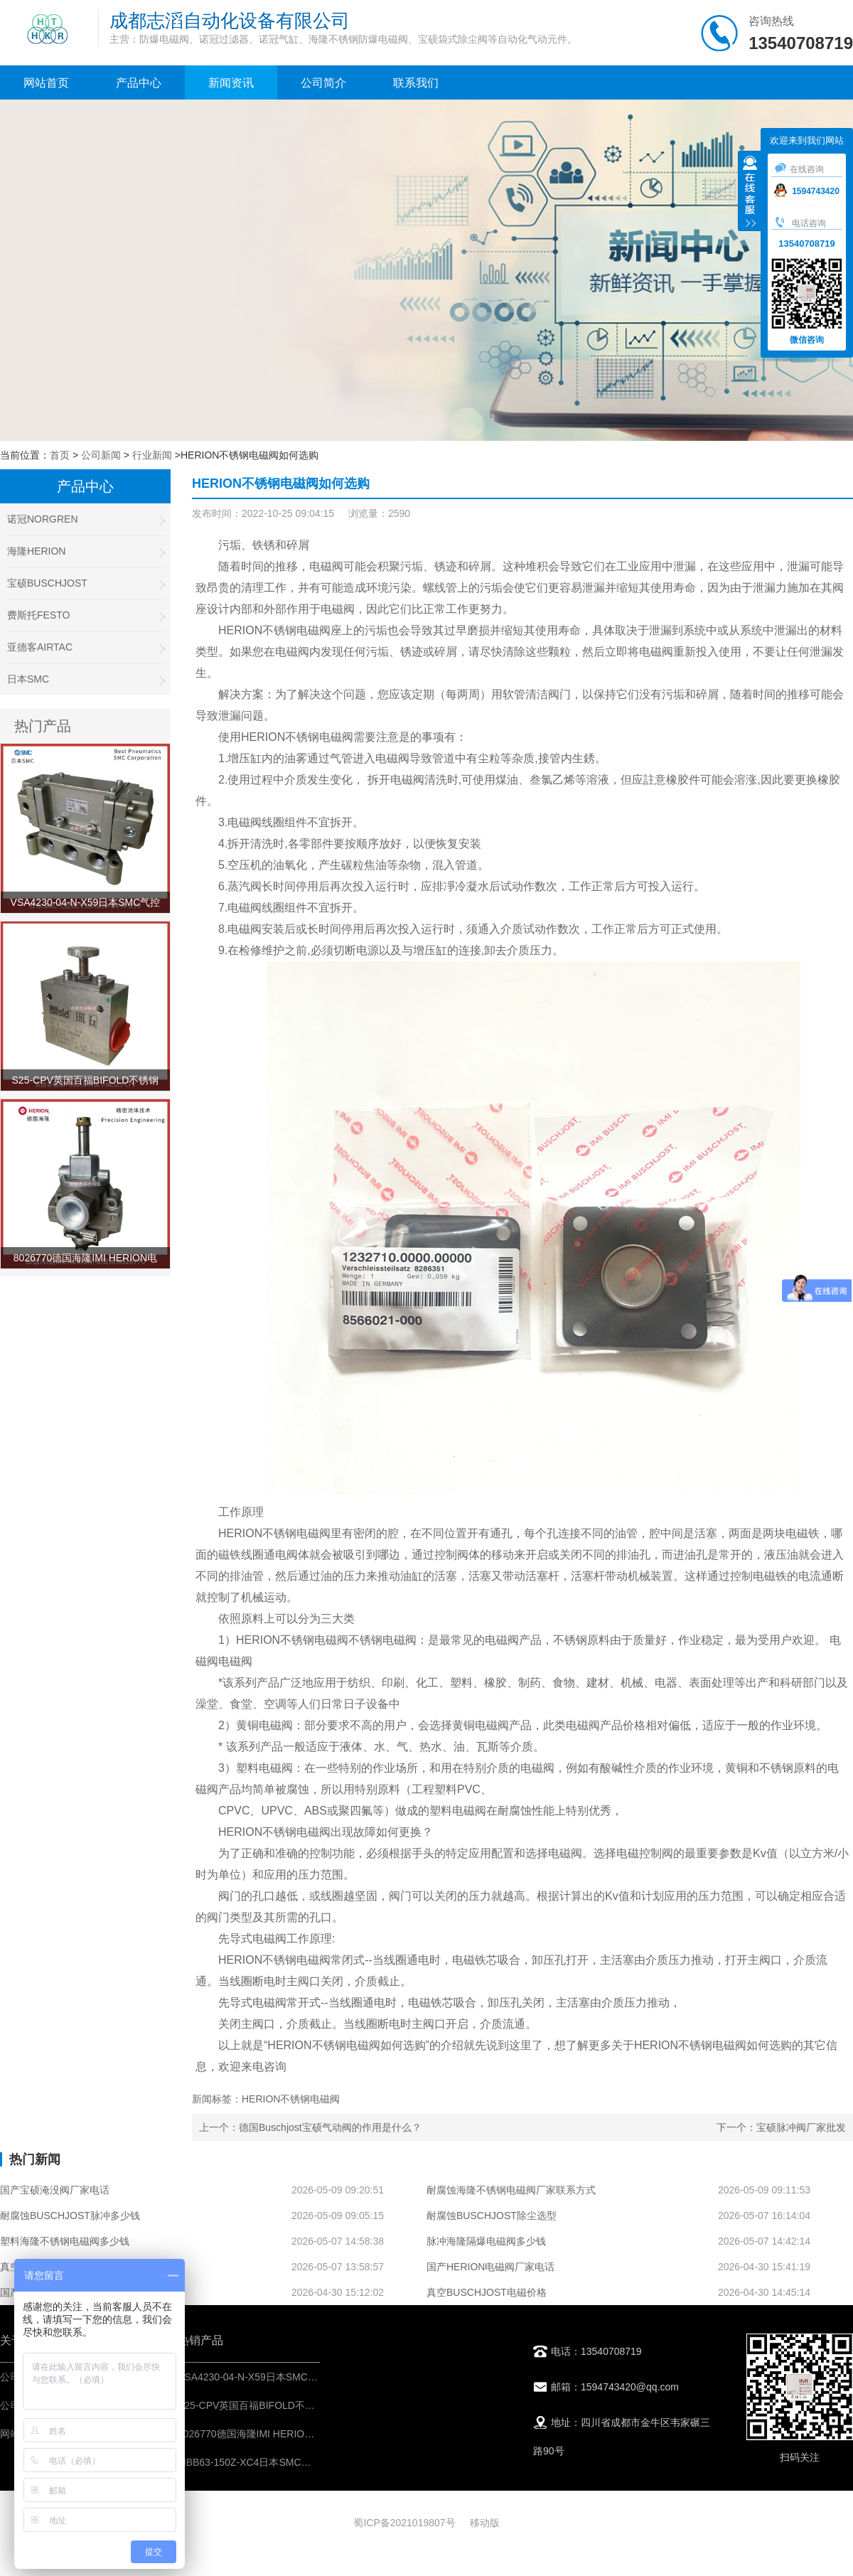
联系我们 (416, 83)
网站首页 (46, 83)
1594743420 (806, 191)
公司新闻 (101, 455)
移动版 (485, 2522)
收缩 (750, 193)
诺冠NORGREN (85, 519)
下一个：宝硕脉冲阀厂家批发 (781, 2127)
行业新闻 (152, 455)
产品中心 (138, 83)
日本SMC (85, 679)
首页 (60, 455)
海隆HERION (85, 551)
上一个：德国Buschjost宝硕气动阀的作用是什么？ (310, 2127)
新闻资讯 (231, 83)
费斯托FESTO (85, 615)
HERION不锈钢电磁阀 (274, 630)
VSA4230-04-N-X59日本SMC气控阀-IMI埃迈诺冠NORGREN (312, 2377)
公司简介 (323, 83)
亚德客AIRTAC (85, 647)
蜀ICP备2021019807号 (404, 2522)
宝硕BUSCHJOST (85, 583)
